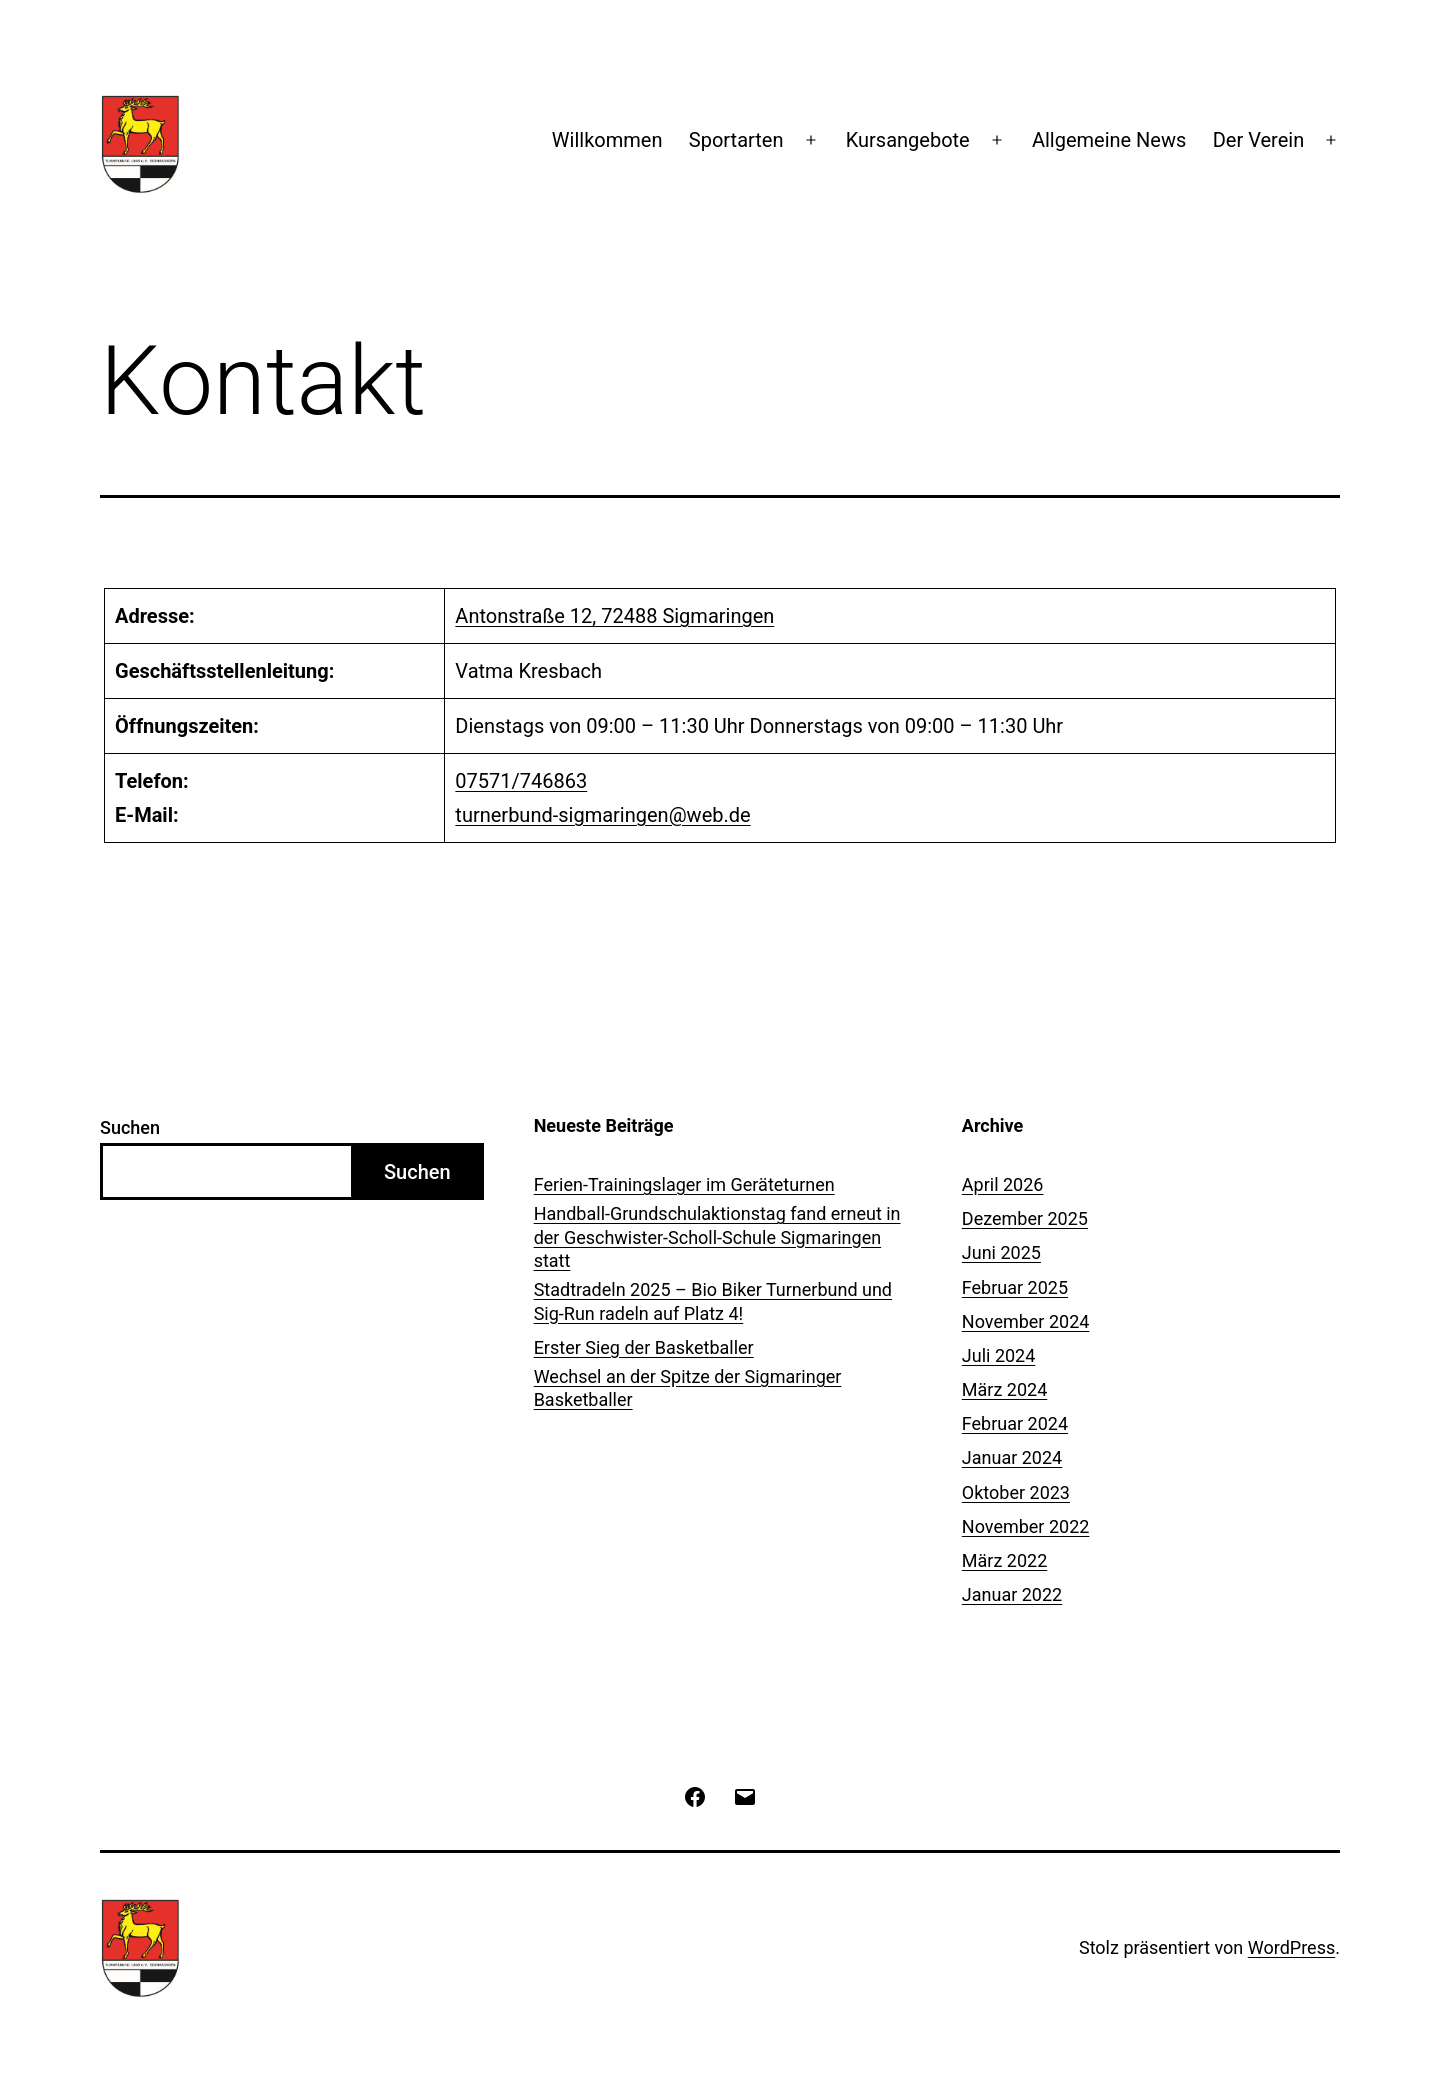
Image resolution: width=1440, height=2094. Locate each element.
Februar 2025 (1015, 1287)
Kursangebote (908, 140)
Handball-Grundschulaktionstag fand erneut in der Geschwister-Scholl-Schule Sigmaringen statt (717, 1237)
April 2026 (1003, 1184)
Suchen (130, 1127)
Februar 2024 (1015, 1423)
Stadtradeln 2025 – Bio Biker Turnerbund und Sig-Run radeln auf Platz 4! (713, 1301)
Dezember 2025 (1025, 1218)
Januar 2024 (1012, 1457)
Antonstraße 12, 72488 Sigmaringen (614, 616)
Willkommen (607, 140)
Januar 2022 (1012, 1594)
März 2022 (1004, 1560)
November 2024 (1026, 1321)
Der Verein (1258, 140)
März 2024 (1004, 1389)
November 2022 (1026, 1526)
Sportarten (736, 140)
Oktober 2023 (1016, 1492)
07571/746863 (521, 781)
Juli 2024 (999, 1355)
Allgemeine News (1109, 140)
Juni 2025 (1001, 1252)
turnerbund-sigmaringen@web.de (602, 815)
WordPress (1291, 1947)
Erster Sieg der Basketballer (644, 1347)
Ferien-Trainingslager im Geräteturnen (684, 1184)
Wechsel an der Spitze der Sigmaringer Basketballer (688, 1388)
